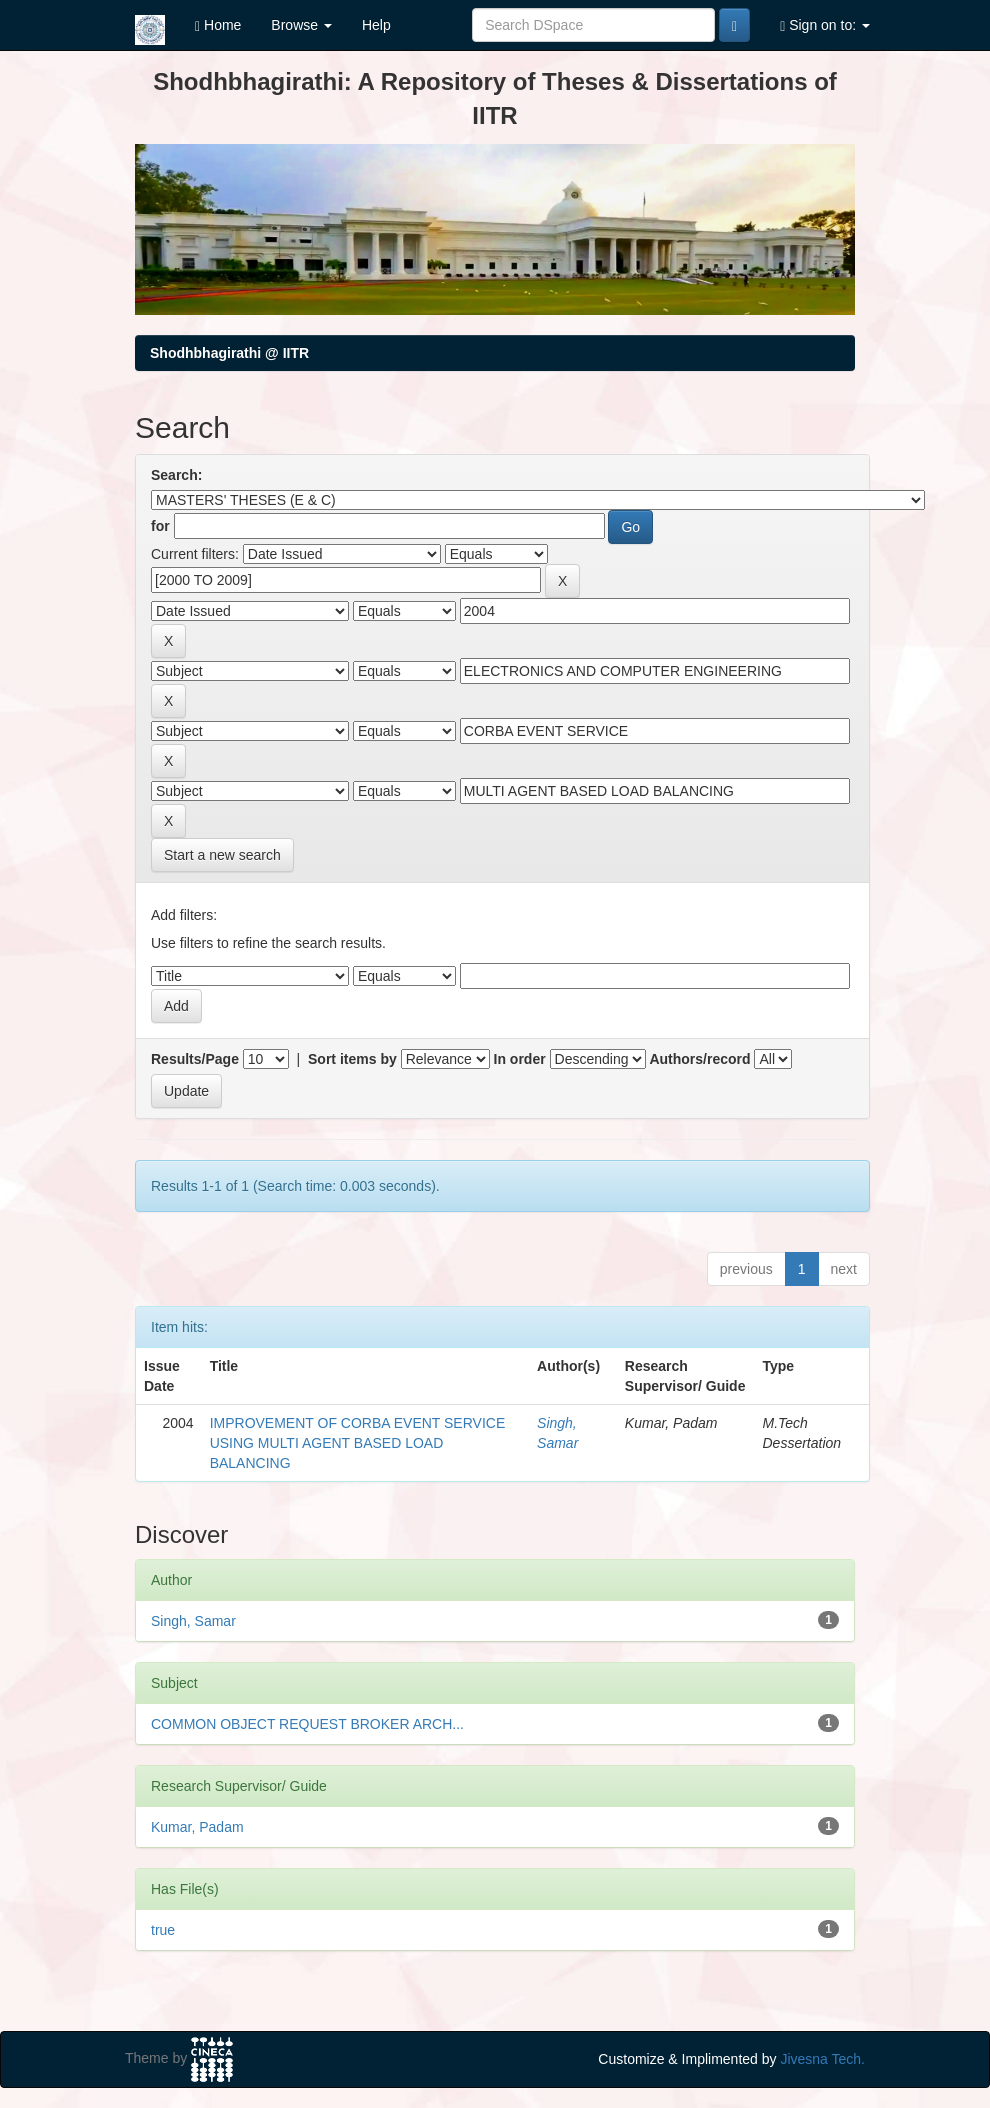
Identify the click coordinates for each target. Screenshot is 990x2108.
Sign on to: (825, 25)
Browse (301, 25)
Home (218, 25)
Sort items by (352, 1059)
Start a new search (222, 855)
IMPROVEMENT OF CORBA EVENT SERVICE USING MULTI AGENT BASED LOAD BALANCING (358, 1443)
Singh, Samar (193, 1621)
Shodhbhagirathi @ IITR (229, 353)
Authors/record (699, 1059)
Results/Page (195, 1059)
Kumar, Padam (197, 1827)
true (163, 1930)
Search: (176, 475)
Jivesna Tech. (822, 2059)
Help (376, 25)
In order (520, 1059)
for (160, 526)
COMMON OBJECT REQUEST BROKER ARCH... (307, 1724)
